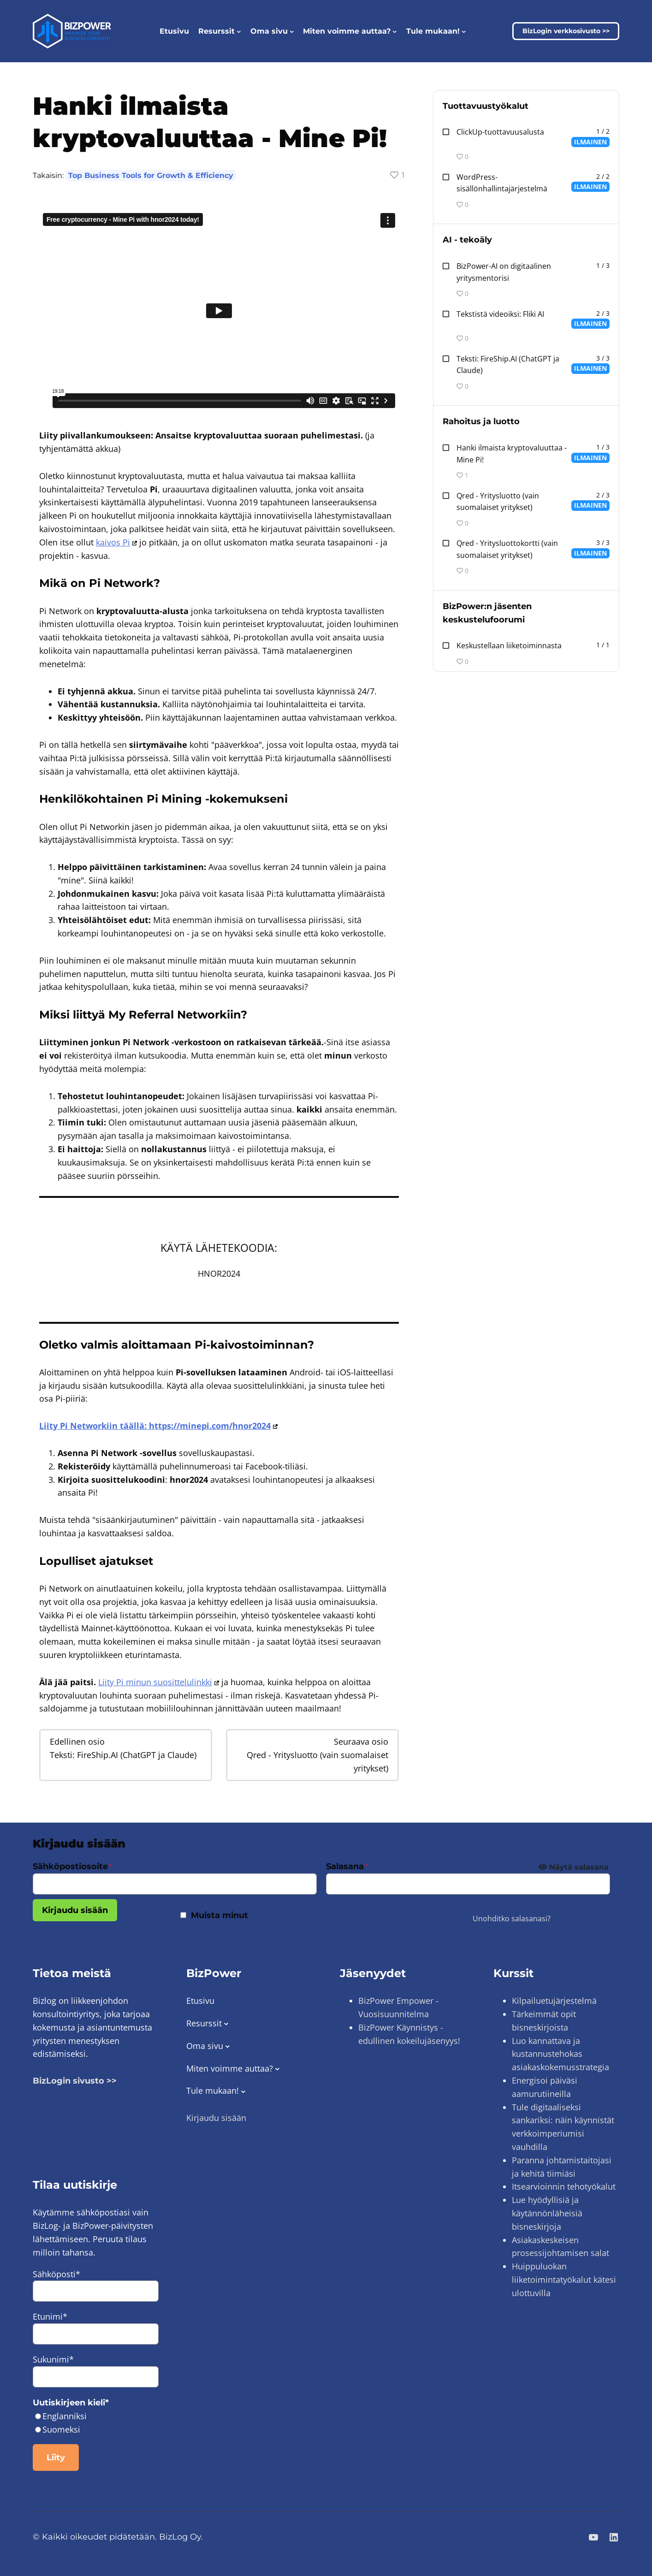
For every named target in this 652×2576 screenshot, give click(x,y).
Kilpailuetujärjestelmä (554, 2000)
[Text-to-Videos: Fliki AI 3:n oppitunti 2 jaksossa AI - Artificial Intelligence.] (526, 319)
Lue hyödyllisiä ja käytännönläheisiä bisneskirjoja (547, 2213)
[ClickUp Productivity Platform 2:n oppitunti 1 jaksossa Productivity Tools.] (526, 137)
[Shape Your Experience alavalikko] (394, 31)
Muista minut (219, 1915)
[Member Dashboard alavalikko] (292, 31)
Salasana (347, 1866)
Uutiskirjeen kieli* (71, 2403)
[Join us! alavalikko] (464, 31)
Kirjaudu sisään (75, 1910)
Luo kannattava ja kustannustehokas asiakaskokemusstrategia (560, 2054)
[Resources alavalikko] (239, 31)
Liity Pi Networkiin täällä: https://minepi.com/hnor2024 (158, 1425)
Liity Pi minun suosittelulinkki (158, 1682)
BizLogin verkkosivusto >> (566, 31)
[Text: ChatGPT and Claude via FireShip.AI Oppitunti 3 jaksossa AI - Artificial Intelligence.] (126, 1748)
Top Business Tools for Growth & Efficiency (150, 175)
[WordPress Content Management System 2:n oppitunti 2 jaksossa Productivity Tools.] (526, 183)
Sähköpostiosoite (72, 1866)
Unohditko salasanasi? (512, 1918)
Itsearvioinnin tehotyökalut (564, 2186)
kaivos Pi (116, 542)
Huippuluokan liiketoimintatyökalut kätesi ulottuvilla (564, 2279)
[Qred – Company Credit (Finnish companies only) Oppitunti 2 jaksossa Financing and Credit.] (312, 1755)
